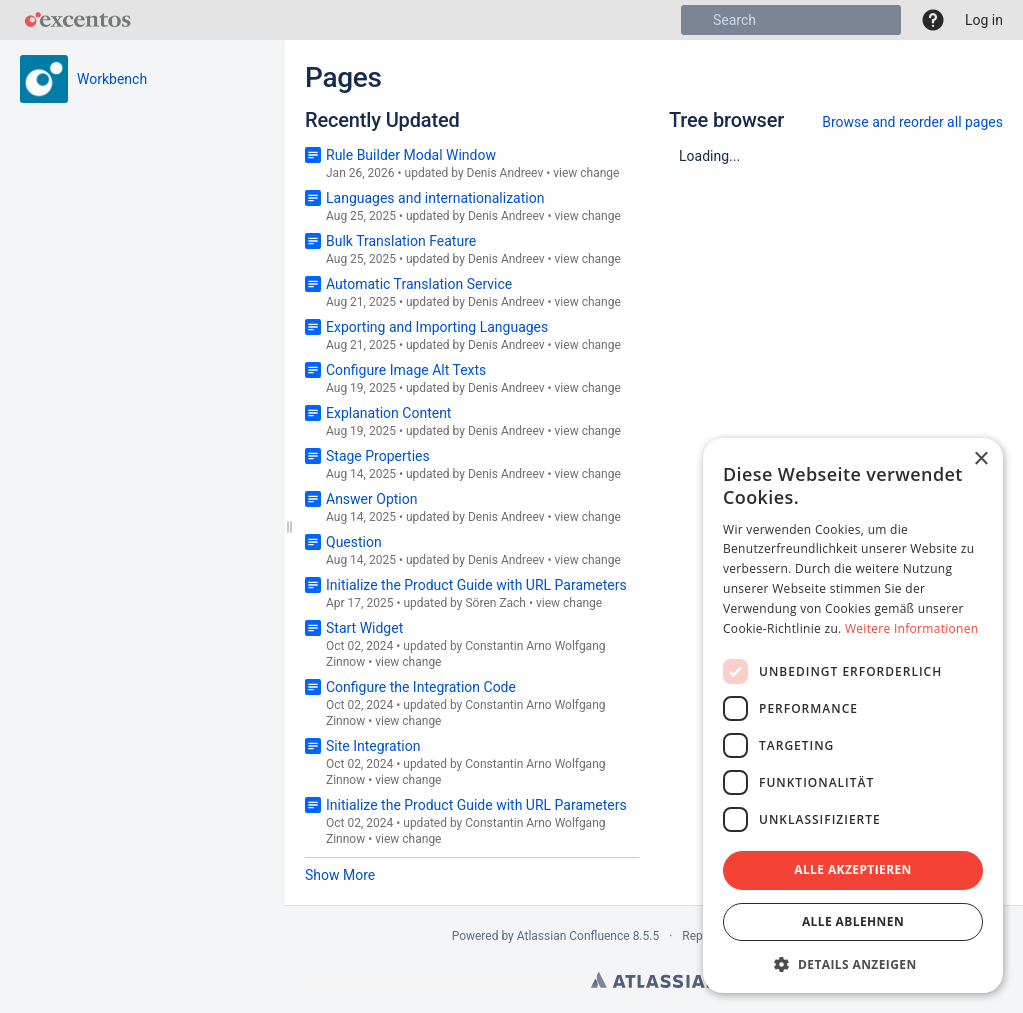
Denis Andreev (505, 173)
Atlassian (654, 980)
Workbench (112, 79)
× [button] (980, 459)
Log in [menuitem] (984, 20)
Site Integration (373, 746)
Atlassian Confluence (573, 936)
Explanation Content (388, 413)
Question (354, 542)
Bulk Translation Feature (401, 241)
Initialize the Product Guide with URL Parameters (476, 585)
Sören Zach (495, 603)
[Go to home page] (77, 20)
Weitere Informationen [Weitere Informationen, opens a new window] (912, 628)
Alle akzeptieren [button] (853, 869)
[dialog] (853, 715)
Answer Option (371, 499)
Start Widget (364, 628)
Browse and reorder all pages (912, 122)
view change (586, 173)
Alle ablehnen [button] (853, 921)
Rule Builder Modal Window (411, 155)
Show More (340, 875)
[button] (933, 20)
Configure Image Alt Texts (406, 370)
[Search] (696, 20)
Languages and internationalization (435, 198)
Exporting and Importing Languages (437, 327)
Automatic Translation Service (419, 284)
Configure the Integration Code (421, 687)
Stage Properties (378, 456)
